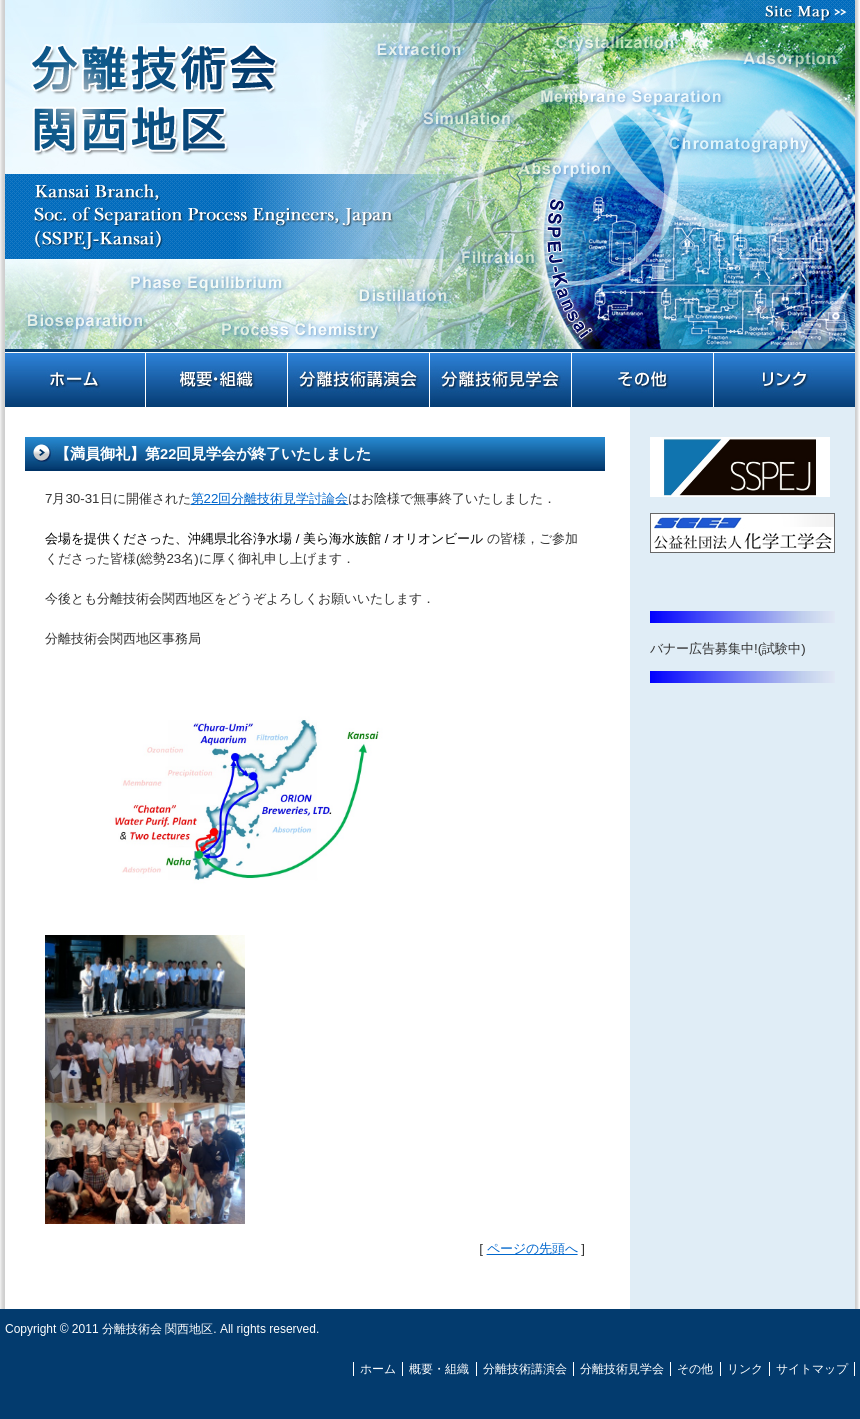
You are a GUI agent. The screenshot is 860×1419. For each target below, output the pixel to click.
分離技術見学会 (502, 380)
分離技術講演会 (360, 380)
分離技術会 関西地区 (430, 188)
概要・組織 (218, 380)
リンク (785, 380)
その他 (644, 380)
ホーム (76, 380)
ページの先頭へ (532, 1248)
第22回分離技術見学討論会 (270, 498)
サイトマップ (810, 11)
